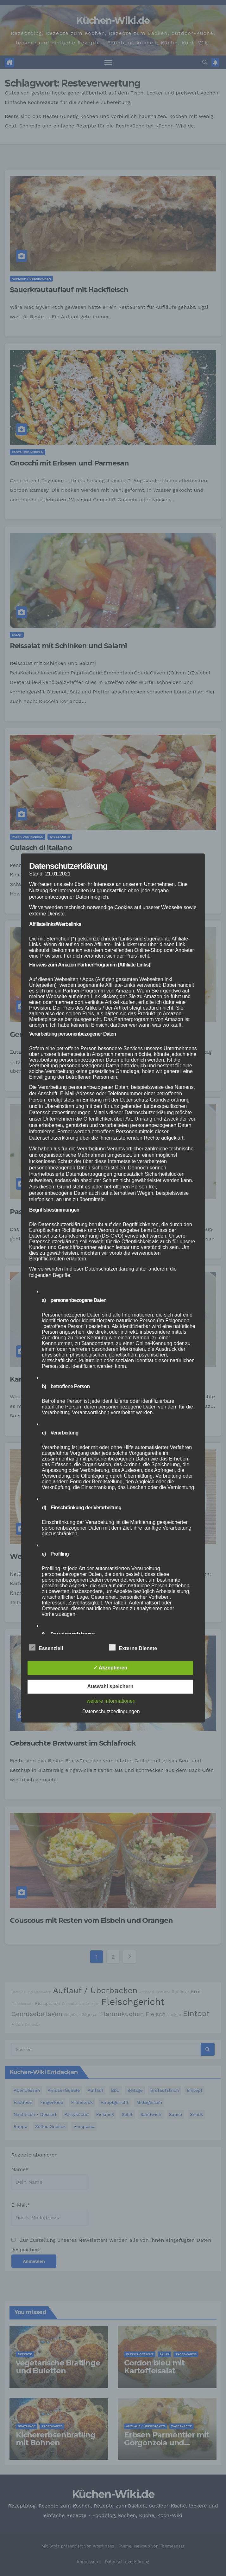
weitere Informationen (111, 1701)
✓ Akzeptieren (110, 1668)
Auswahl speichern (110, 1686)
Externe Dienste (133, 1647)
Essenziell (46, 1647)
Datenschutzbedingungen (111, 1711)
